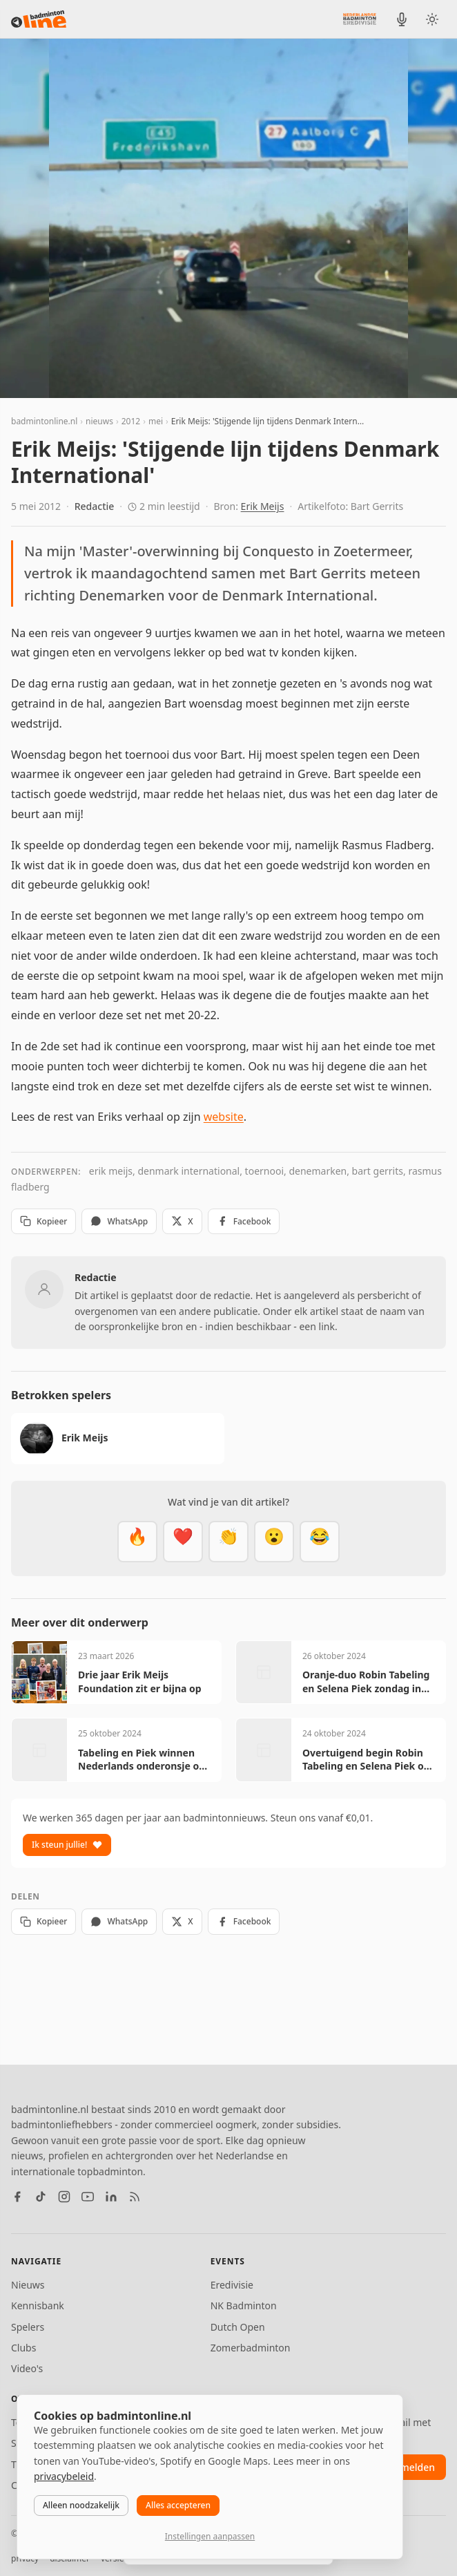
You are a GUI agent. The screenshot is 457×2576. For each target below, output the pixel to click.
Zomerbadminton (251, 2347)
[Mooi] (183, 1541)
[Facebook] (17, 2196)
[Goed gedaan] (228, 1541)
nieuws (99, 421)
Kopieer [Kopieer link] (43, 1221)
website (224, 1116)
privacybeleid (64, 2476)
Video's (27, 2368)
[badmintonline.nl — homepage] (38, 19)
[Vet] (137, 1541)
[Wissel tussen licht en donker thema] (432, 19)
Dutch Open (238, 2326)
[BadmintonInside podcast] (402, 19)
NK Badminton (244, 2305)
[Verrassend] (274, 1541)
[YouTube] (87, 2196)
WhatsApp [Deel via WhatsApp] (119, 1221)
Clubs (23, 2347)
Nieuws (28, 2284)
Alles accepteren (178, 2505)
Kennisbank (37, 2305)
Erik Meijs (262, 506)
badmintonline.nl (44, 421)
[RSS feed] (134, 2196)
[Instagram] (64, 2196)
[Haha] (320, 1541)
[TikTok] (41, 2196)
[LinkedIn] (111, 2196)
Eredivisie (232, 2284)
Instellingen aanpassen (210, 2536)
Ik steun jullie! (67, 1844)
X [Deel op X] (182, 1221)
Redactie (95, 506)
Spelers (27, 2326)
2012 (130, 421)
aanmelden (409, 2467)
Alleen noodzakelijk (81, 2505)
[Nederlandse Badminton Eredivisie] (359, 18)
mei (155, 421)
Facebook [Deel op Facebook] (244, 1221)
